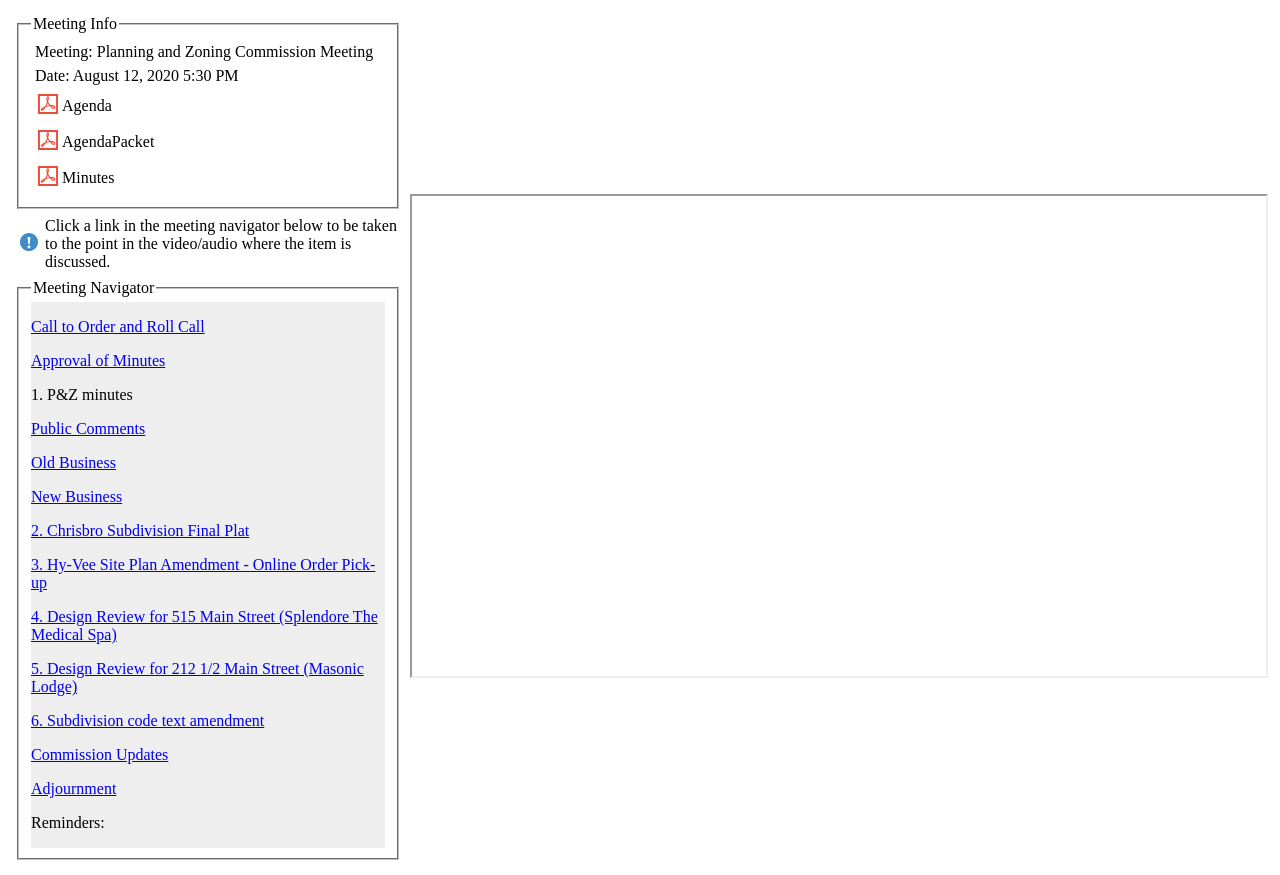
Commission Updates (99, 754)
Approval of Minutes (98, 360)
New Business (76, 496)
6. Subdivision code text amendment (147, 720)
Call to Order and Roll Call (118, 326)
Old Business (73, 462)
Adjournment (73, 788)
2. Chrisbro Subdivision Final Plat (140, 530)
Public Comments (88, 428)
